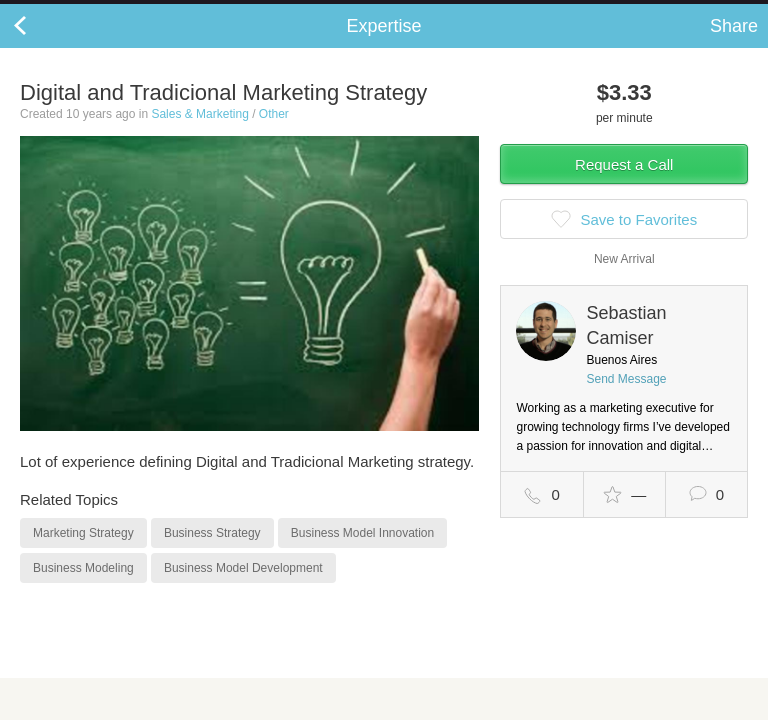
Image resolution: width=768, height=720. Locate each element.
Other (274, 134)
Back (40, 46)
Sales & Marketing (199, 134)
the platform (107, 11)
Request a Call (624, 184)
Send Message (626, 399)
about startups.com (689, 13)
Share (734, 46)
